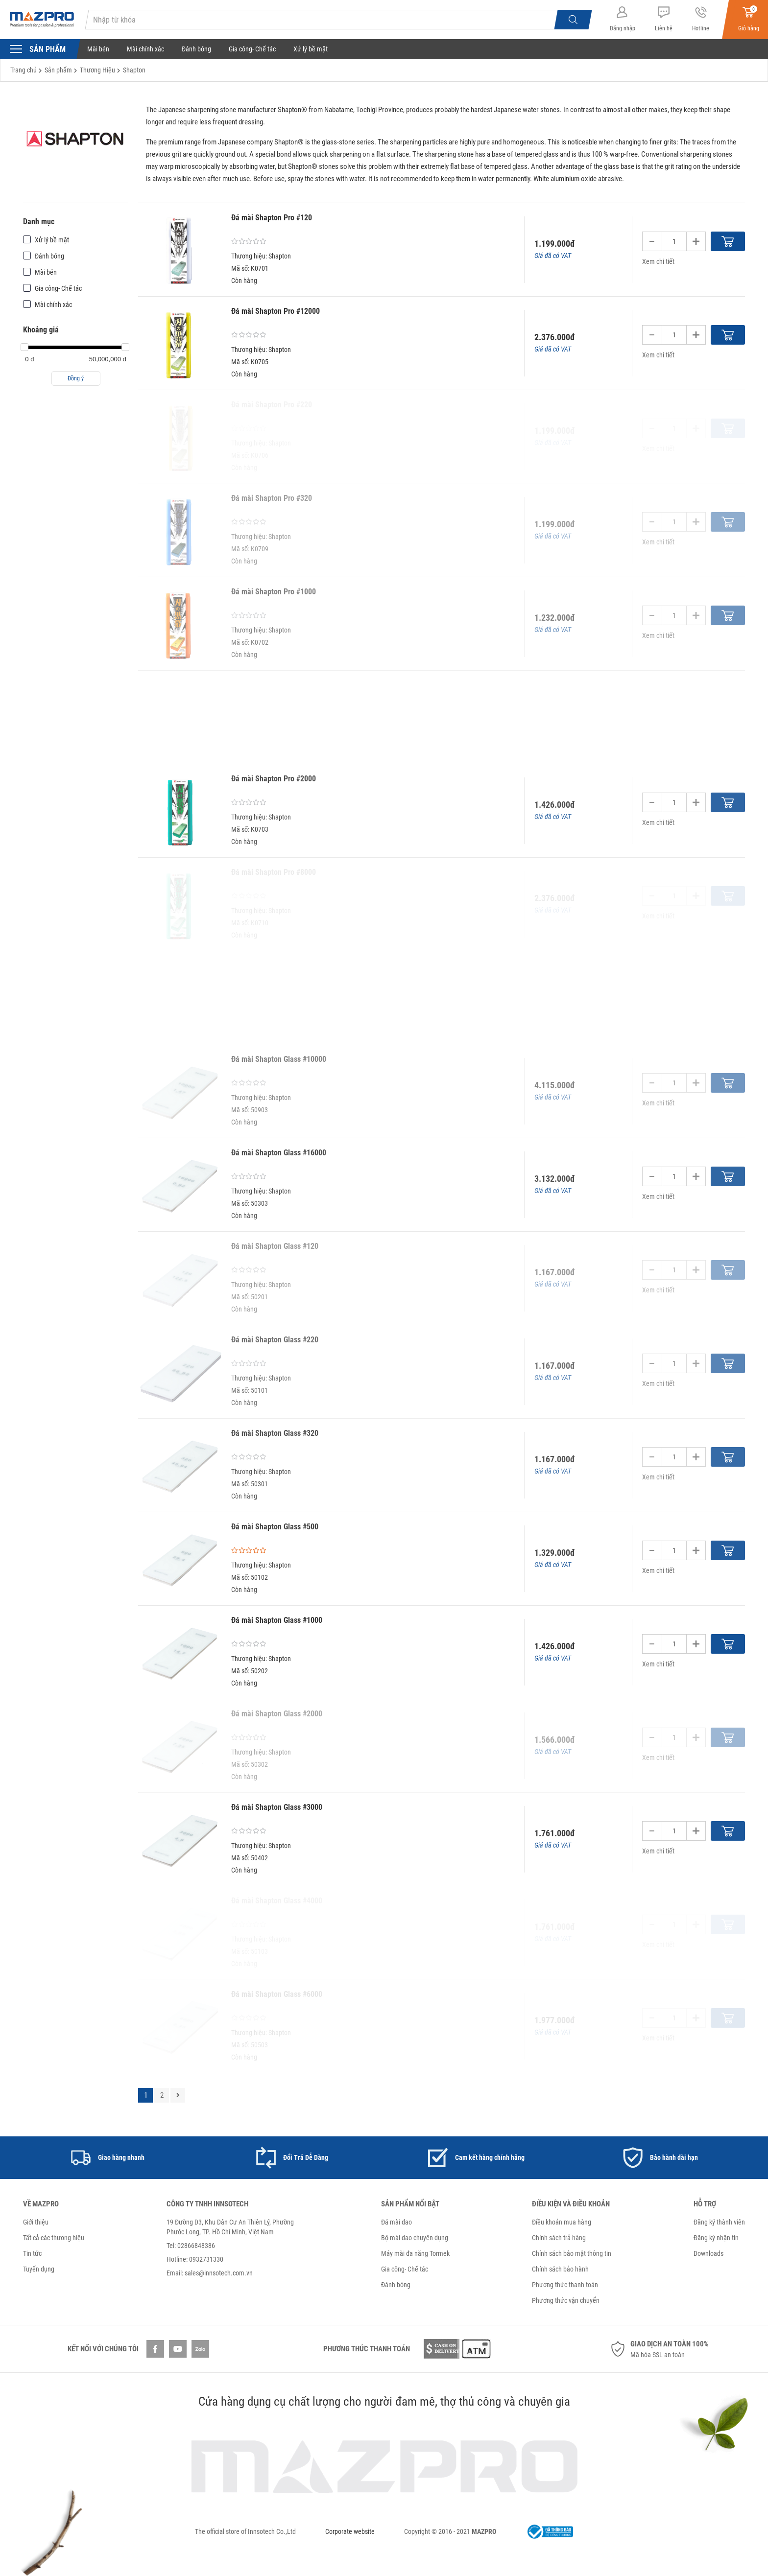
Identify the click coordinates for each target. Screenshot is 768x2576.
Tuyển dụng (38, 2269)
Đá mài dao (396, 2222)
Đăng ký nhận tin (716, 2238)
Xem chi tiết (658, 261)
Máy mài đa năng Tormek (415, 2253)
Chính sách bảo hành (560, 2269)
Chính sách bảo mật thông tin (571, 2253)
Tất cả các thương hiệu (53, 2238)
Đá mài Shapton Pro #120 (271, 217)
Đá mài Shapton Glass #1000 (276, 1620)
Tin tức (32, 2253)
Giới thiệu (35, 2222)
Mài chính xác (145, 49)
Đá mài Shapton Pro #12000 (275, 311)
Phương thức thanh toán (565, 2285)
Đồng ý (76, 378)
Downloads (708, 2253)
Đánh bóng (196, 49)
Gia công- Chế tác (252, 49)
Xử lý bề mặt (310, 49)
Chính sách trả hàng (559, 2238)
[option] (108, 2158)
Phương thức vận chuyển (566, 2300)
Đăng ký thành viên (719, 2222)
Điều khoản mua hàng (561, 2222)
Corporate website (350, 2531)
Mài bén (98, 49)
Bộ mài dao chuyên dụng (414, 2238)
